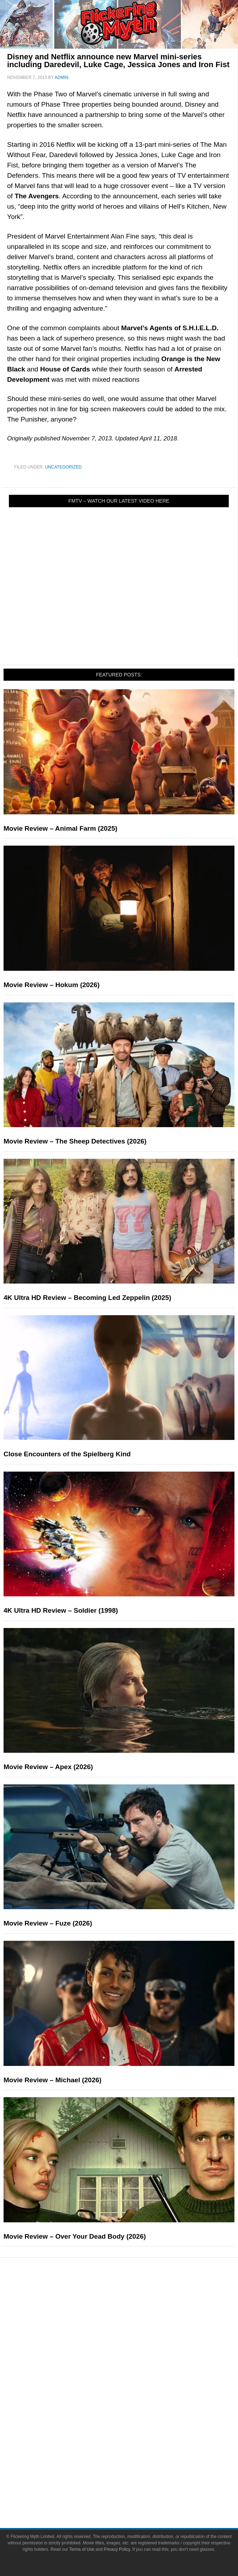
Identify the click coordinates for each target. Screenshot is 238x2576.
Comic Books (133, 2407)
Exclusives (133, 2359)
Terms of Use (81, 2549)
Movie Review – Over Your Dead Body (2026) (75, 2236)
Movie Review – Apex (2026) (48, 1767)
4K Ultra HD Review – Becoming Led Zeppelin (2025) (87, 1297)
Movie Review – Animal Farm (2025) (60, 828)
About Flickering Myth (133, 2467)
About (133, 2456)
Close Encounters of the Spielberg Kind (67, 1454)
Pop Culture (133, 2372)
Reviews (133, 2311)
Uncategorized (63, 467)
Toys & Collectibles (133, 2432)
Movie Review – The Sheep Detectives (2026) (75, 1141)
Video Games (133, 2419)
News (133, 2299)
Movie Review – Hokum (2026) (51, 985)
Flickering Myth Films (133, 2444)
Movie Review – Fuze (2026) (48, 1923)
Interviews (133, 2347)
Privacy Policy (117, 2549)
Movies (133, 2382)
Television (133, 2394)
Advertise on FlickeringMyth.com (133, 2479)
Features (133, 2324)
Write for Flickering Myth (133, 2492)
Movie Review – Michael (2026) (53, 2080)
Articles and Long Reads (133, 2334)
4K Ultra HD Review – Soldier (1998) (61, 1610)
